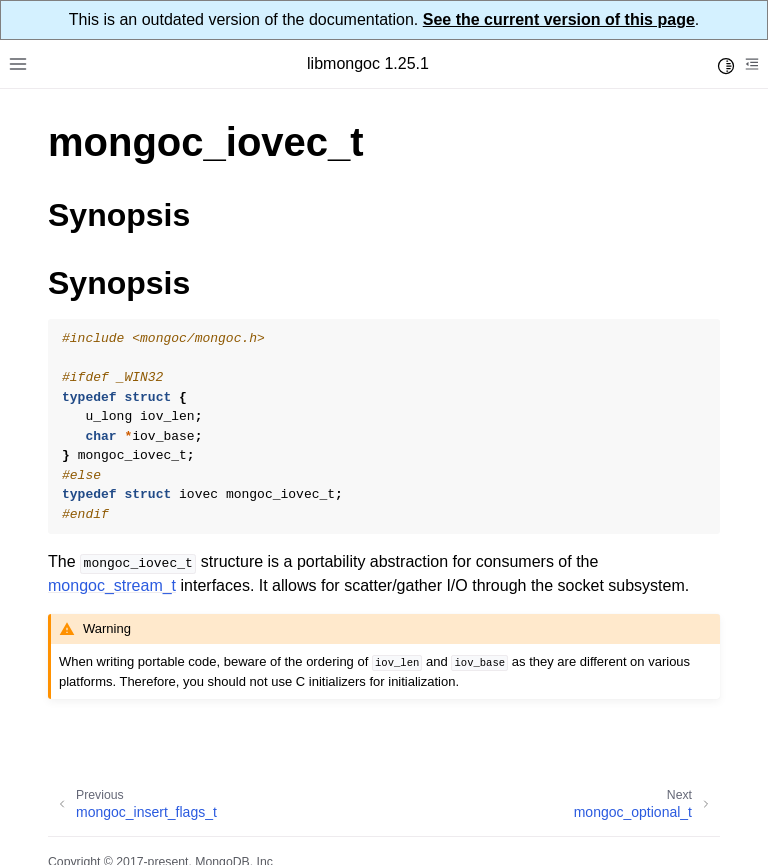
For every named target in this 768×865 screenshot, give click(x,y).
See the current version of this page (559, 19)
